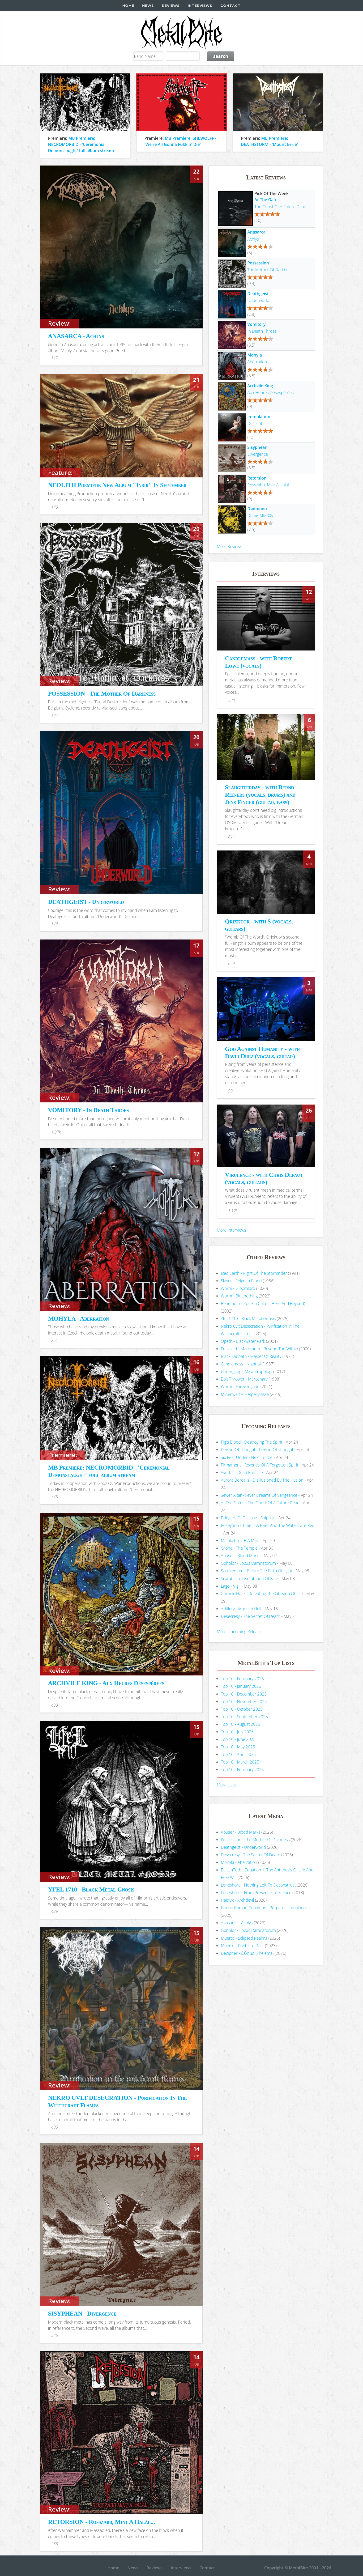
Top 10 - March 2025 (240, 1762)
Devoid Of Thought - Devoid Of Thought (257, 1449)
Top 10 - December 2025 (244, 1694)
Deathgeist (258, 293)
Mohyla (254, 355)
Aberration (257, 362)
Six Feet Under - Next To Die (247, 1457)
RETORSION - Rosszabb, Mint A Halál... (101, 2521)
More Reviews (229, 546)
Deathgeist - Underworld (243, 1847)
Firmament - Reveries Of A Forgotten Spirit (259, 1465)
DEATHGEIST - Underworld (86, 901)
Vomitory (256, 324)
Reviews (171, 6)
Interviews (200, 6)
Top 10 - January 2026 (241, 1686)
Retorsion (256, 478)
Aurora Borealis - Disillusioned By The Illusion (262, 1480)
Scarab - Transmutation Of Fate (249, 1578)
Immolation (258, 416)
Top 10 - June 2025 (238, 1739)
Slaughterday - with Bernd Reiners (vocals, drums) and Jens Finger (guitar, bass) (260, 794)
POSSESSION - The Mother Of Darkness (101, 693)
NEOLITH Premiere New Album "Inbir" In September (117, 485)
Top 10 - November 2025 (244, 1701)
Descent (254, 423)
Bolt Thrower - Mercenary (244, 1379)
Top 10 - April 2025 (238, 1754)
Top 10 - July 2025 (237, 1731)
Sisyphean (257, 447)
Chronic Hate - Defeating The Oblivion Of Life (262, 1593)
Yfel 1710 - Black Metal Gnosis (248, 1318)
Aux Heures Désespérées (270, 392)
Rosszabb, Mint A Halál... (269, 485)
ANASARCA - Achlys (76, 336)
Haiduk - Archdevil (237, 1900)
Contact (230, 6)
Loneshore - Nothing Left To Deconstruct (258, 1885)
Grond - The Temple (239, 1548)
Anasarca (256, 232)
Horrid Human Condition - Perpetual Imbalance (264, 1907)
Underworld (258, 300)
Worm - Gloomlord (238, 1288)
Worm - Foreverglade (240, 1386)
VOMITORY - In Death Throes (88, 1110)
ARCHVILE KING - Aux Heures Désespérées (106, 1683)
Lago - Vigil (230, 1586)
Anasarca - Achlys (237, 1923)
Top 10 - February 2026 (242, 1678)
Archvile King (260, 385)
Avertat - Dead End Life (242, 1472)
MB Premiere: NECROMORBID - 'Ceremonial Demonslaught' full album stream (81, 144)
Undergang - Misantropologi (246, 1371)
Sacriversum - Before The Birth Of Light (256, 1570)
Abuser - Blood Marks (240, 1555)
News (148, 6)
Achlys (253, 239)
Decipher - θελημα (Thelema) (247, 1953)
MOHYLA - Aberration (78, 1318)
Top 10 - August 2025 (240, 1724)
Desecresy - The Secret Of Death (250, 1616)
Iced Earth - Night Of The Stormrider (254, 1273)
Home (128, 6)
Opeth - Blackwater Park (243, 1341)
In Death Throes (262, 331)
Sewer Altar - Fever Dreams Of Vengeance (259, 1495)
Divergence (257, 454)
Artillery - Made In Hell (241, 1608)
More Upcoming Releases (240, 1631)
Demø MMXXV (260, 515)
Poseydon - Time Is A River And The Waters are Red (267, 1525)
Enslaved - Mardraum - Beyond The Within (259, 1349)
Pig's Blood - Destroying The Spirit (251, 1442)
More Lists (226, 1785)
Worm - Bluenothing (239, 1296)
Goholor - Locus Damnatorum (248, 1563)
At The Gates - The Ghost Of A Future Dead (260, 1502)
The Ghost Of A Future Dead (280, 206)
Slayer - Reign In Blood (241, 1281)
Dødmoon (257, 508)
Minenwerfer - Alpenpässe (245, 1394)
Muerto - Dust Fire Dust (242, 1945)
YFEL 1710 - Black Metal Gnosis (91, 1889)
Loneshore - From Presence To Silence (256, 1892)
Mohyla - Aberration (239, 1862)
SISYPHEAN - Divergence (82, 2313)
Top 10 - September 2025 (244, 1716)
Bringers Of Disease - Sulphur (248, 1518)
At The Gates (266, 199)
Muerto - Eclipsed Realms (244, 1938)
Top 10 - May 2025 (238, 1747)
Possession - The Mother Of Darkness (255, 1839)
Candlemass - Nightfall (241, 1364)
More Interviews (231, 1230)
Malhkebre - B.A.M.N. (240, 1540)
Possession (258, 263)
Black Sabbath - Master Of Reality (251, 1356)
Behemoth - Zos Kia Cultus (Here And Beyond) (263, 1303)
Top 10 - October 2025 (242, 1709)
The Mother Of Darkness (269, 269)
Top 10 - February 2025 (242, 1769)
